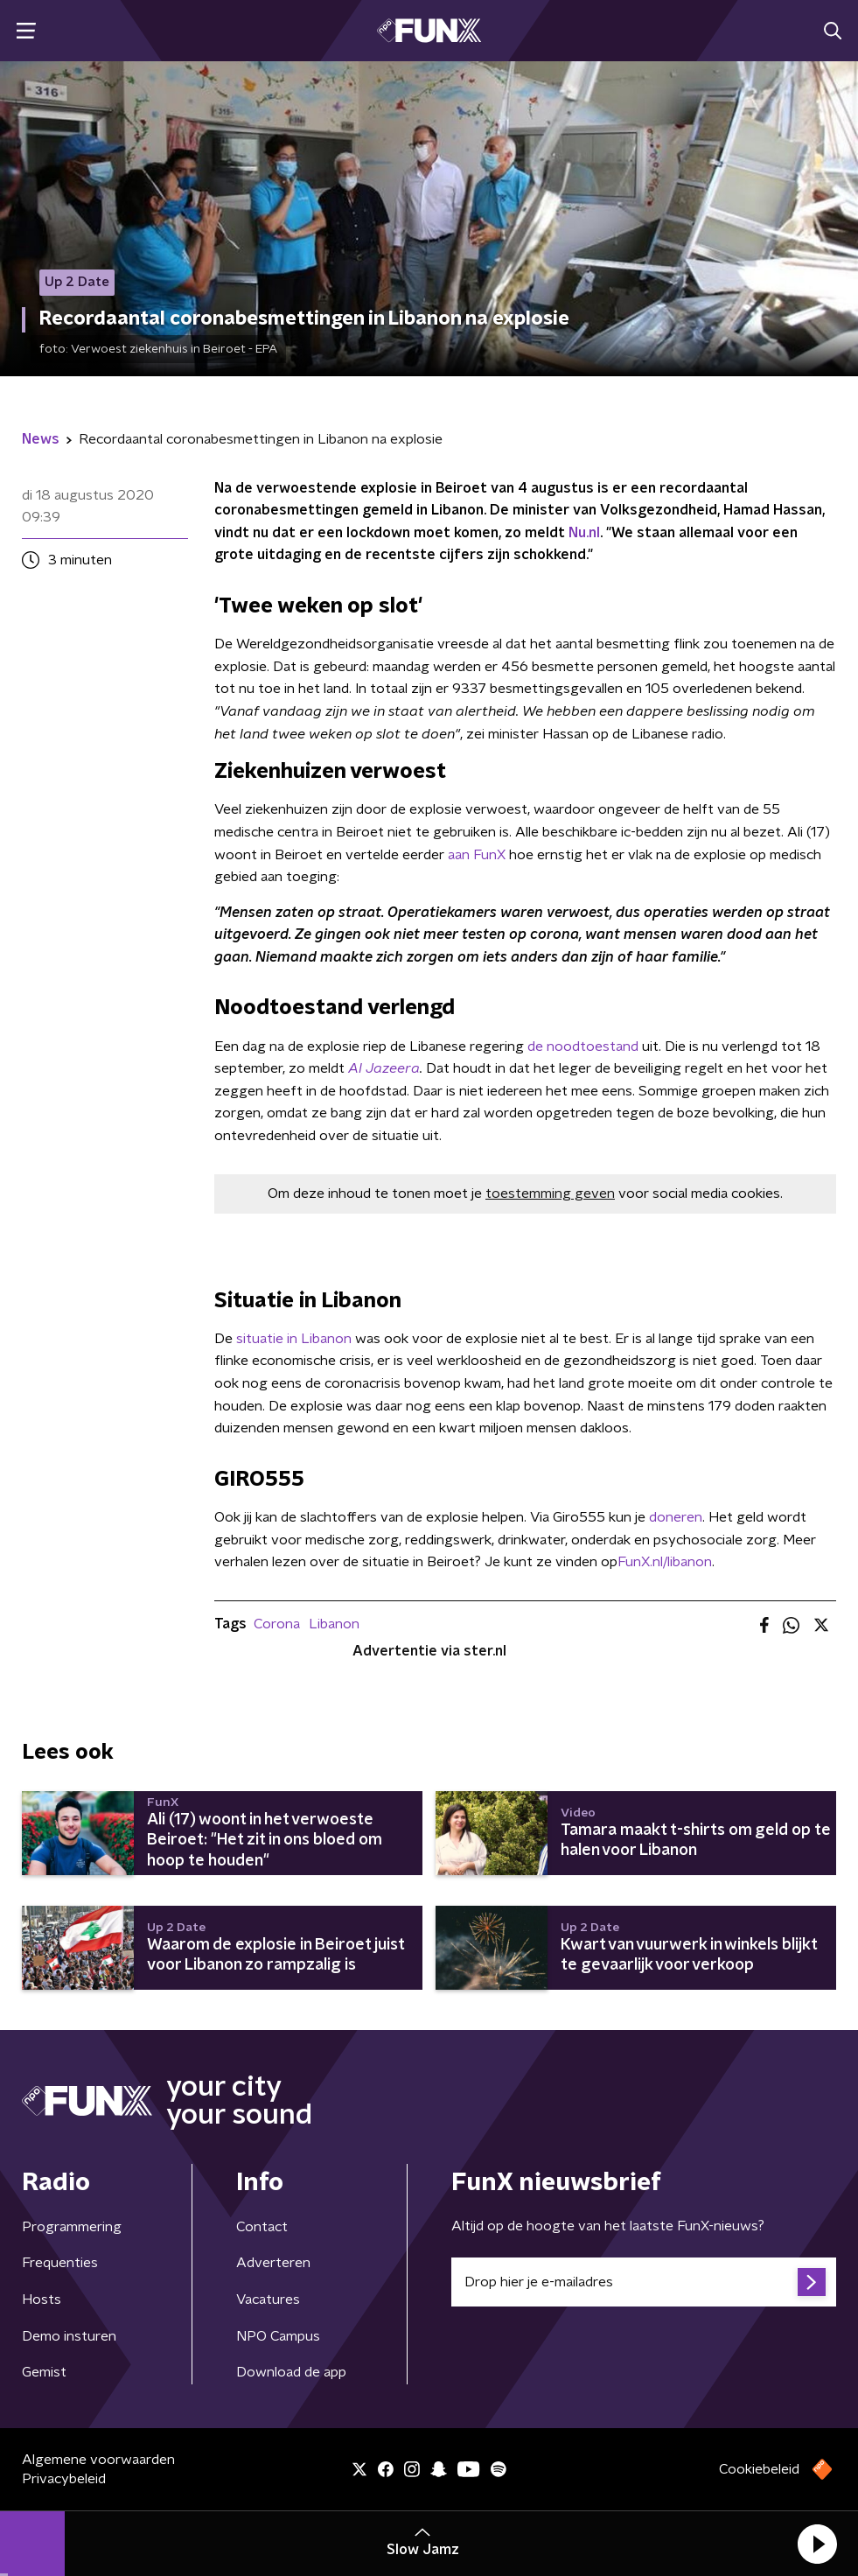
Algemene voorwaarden (98, 2460)
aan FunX (477, 855)
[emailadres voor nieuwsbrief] (644, 2282)
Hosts (41, 2299)
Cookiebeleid (759, 2469)
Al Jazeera (384, 1068)
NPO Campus (278, 2336)
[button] (817, 2544)
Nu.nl (584, 533)
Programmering (72, 2227)
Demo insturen (69, 2336)
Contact (262, 2227)
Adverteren (273, 2263)
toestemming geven (550, 1193)
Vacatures (268, 2299)
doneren (675, 1517)
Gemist (44, 2372)
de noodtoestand (582, 1047)
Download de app (291, 2372)
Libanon (334, 1624)
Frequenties (60, 2263)
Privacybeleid (64, 2479)
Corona (277, 1624)
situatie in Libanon (294, 1339)
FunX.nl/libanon (664, 1562)
